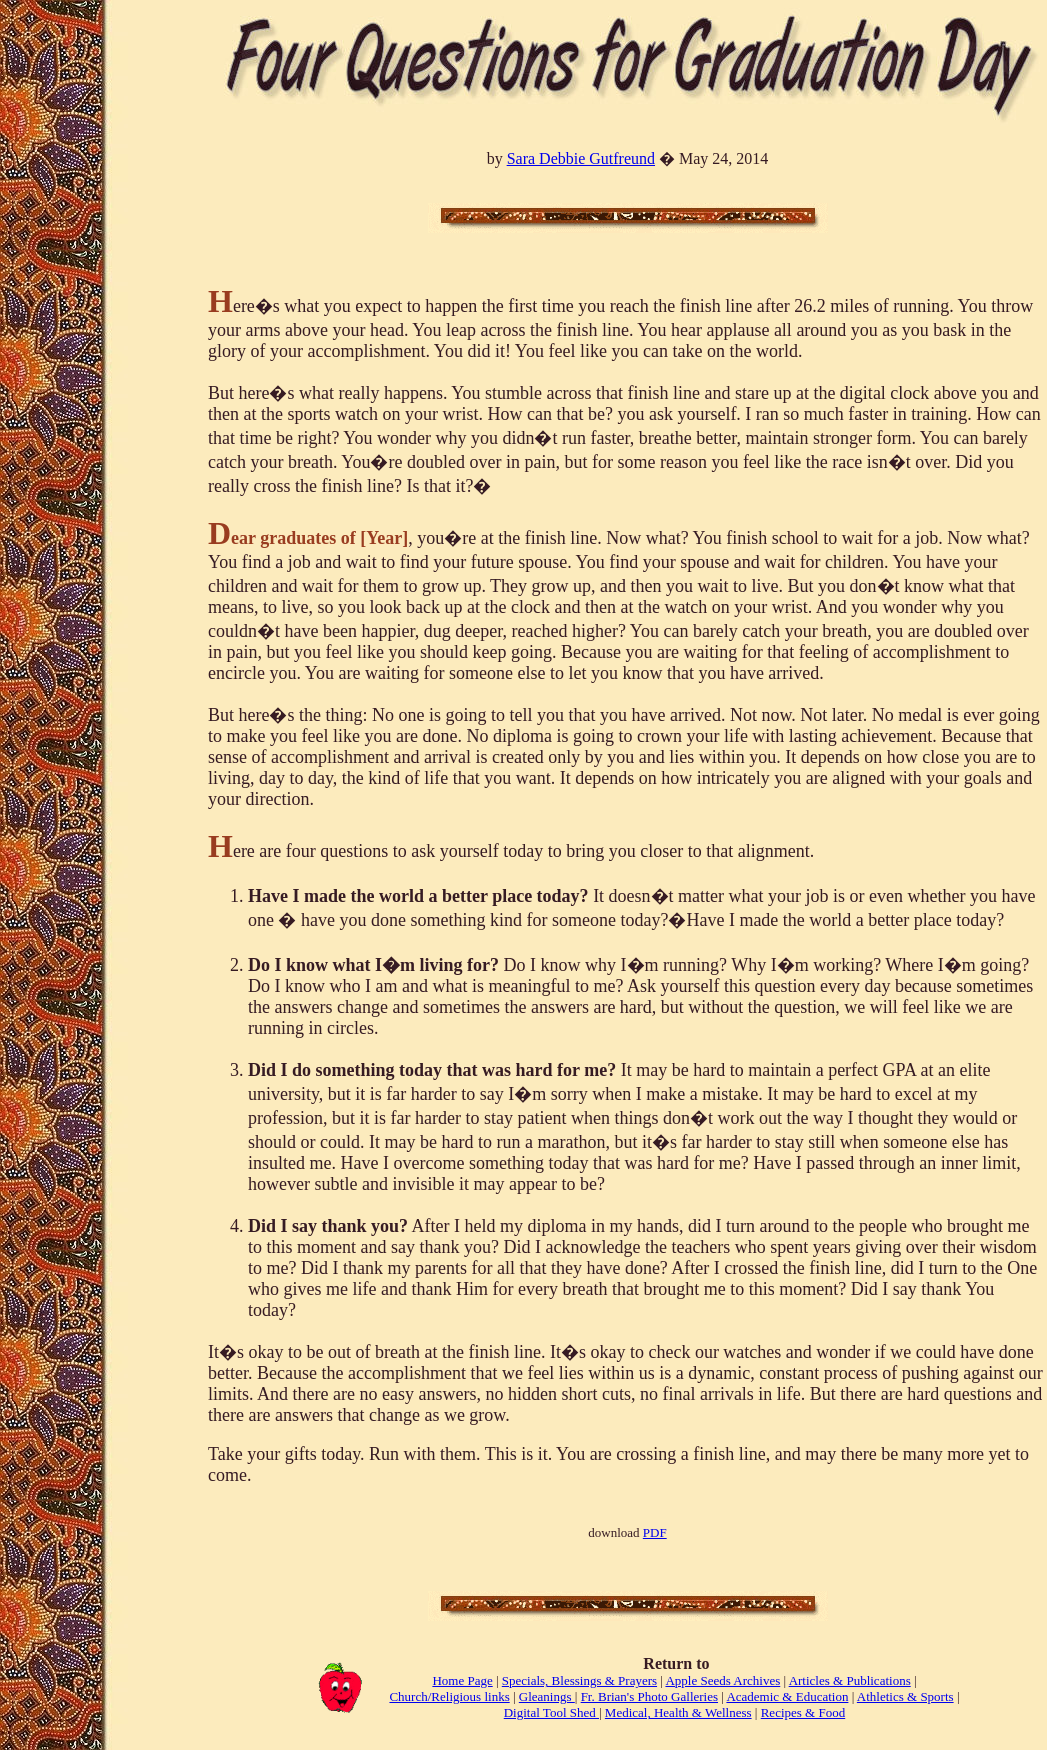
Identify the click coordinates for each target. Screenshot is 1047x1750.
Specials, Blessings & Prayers (579, 1680)
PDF (655, 1532)
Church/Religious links (449, 1696)
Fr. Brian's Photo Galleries (649, 1696)
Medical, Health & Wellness (678, 1712)
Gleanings (547, 1696)
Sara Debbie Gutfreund (581, 158)
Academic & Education (787, 1696)
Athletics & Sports (905, 1696)
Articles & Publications (850, 1680)
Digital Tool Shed (551, 1712)
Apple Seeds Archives (722, 1680)
